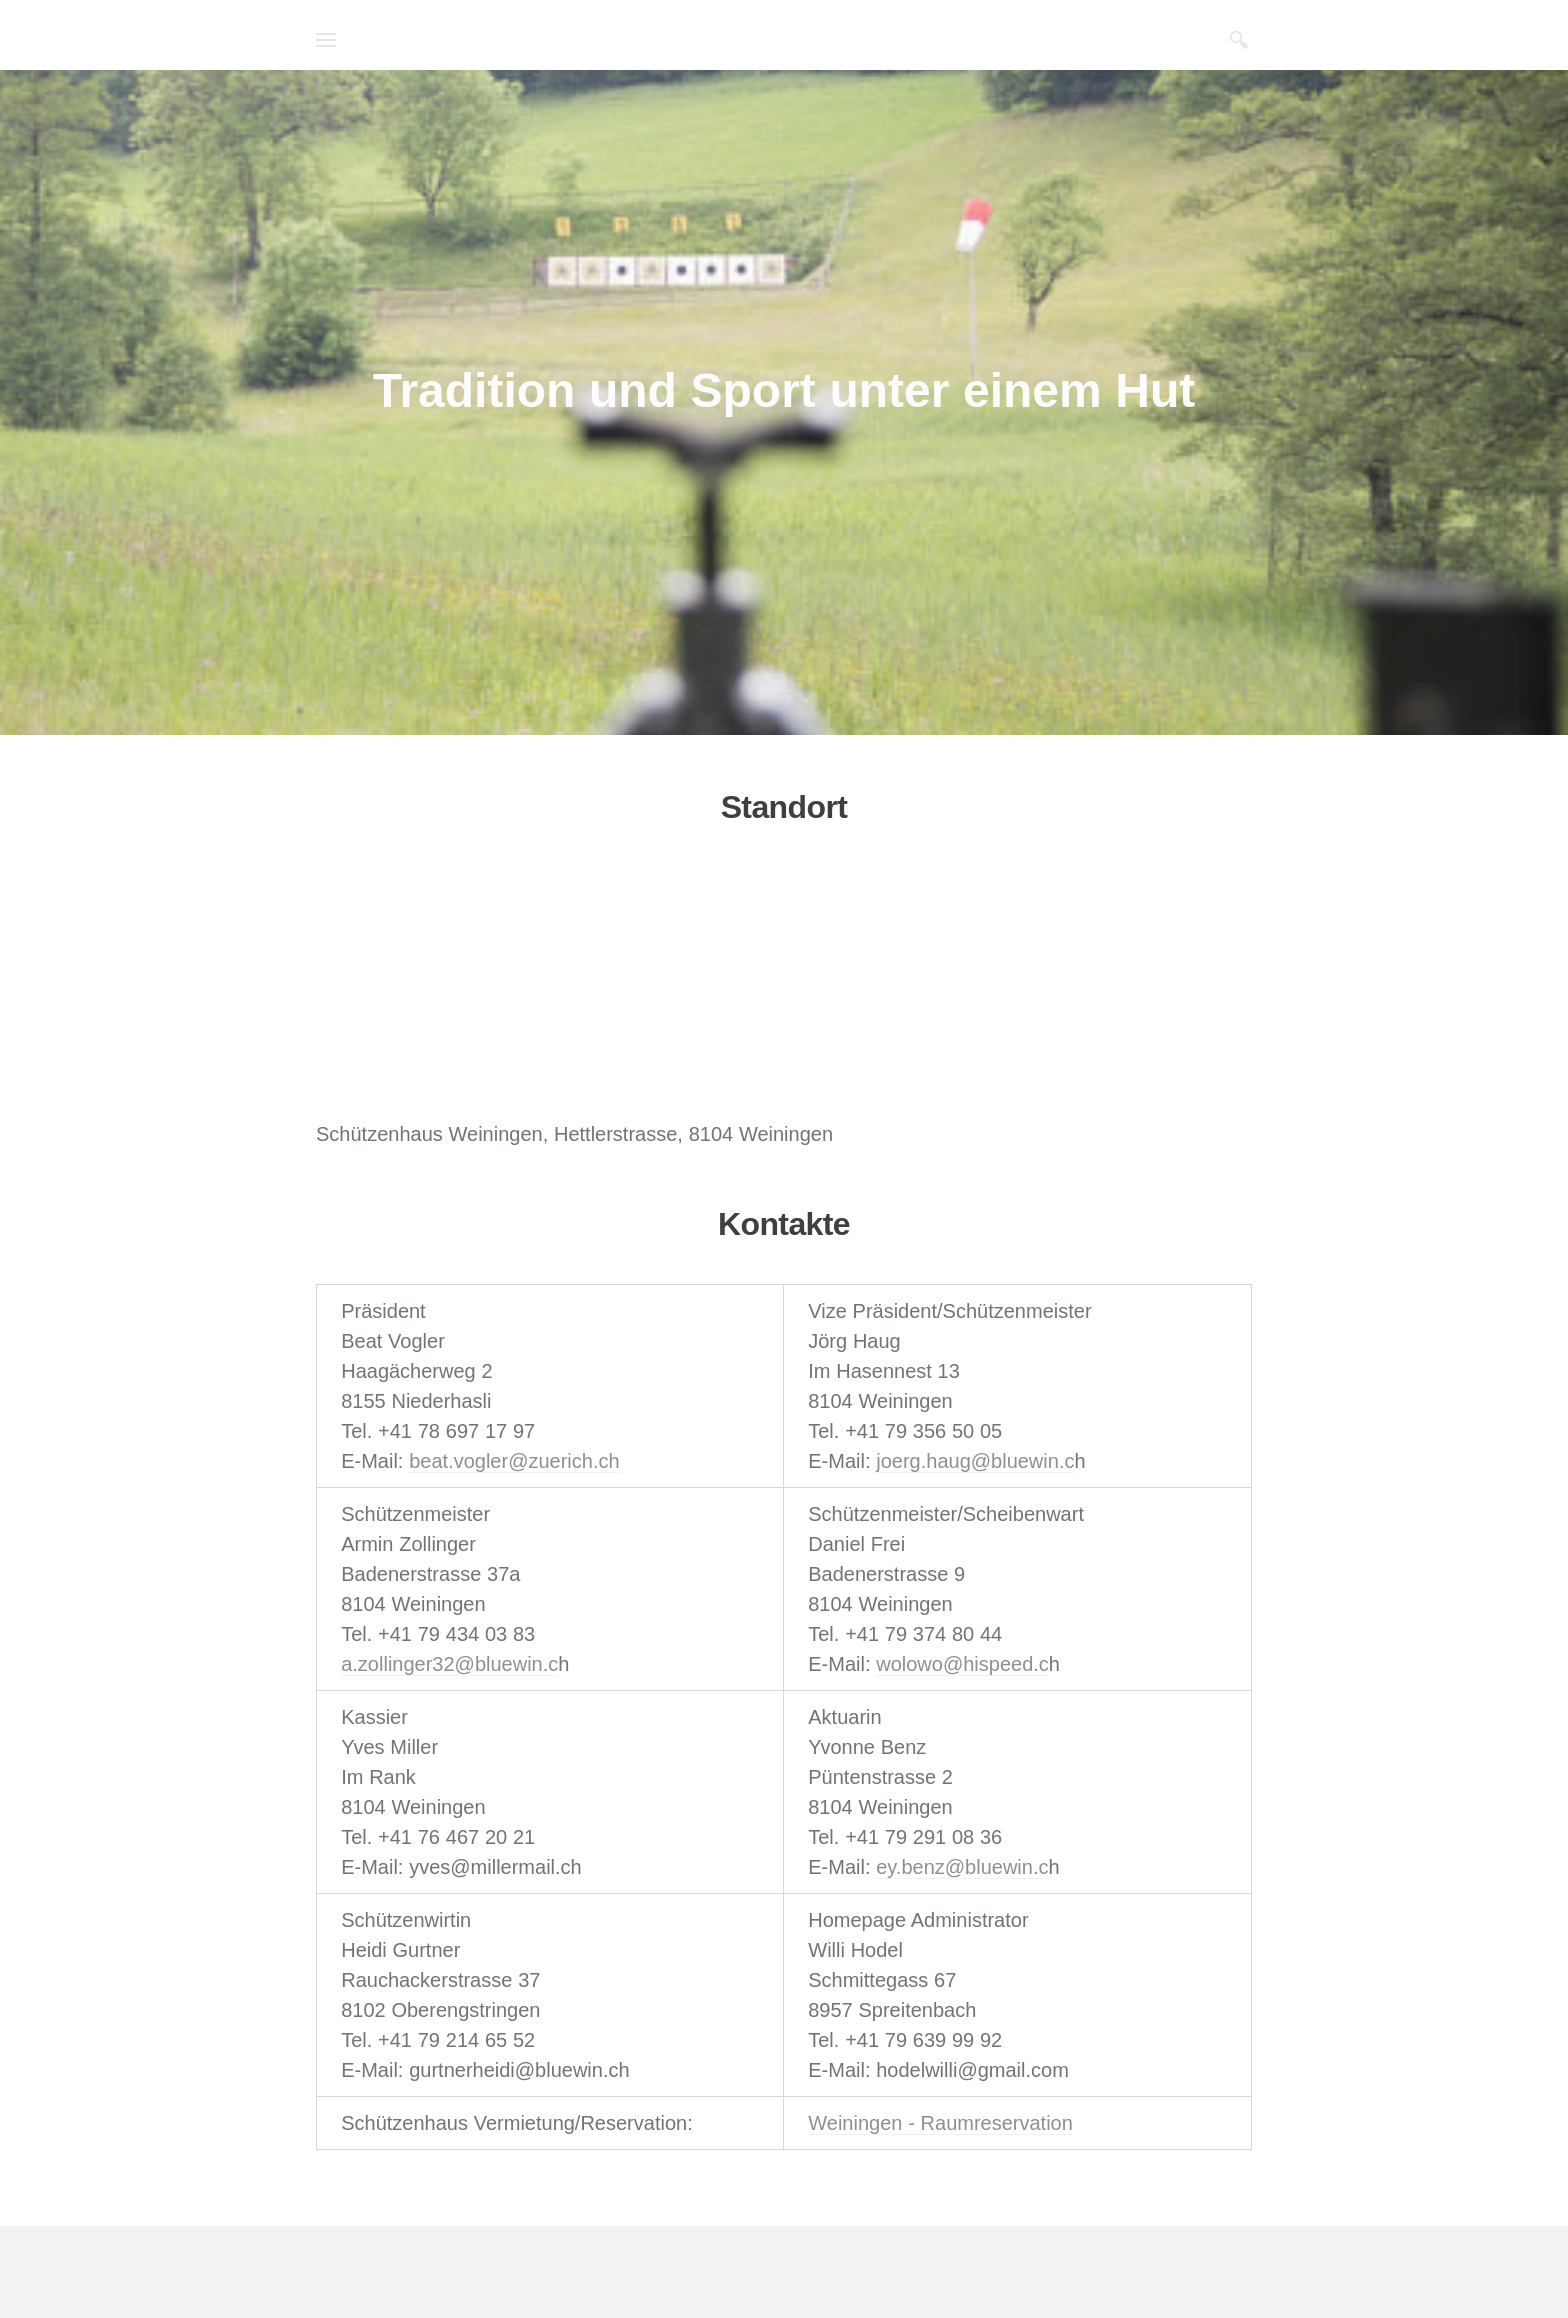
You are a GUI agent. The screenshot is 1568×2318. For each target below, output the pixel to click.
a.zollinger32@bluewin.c (449, 1664)
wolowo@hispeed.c (962, 1664)
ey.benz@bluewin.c (962, 1867)
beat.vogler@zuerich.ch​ (514, 1461)
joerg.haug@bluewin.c (975, 1461)
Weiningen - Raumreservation (940, 2123)
